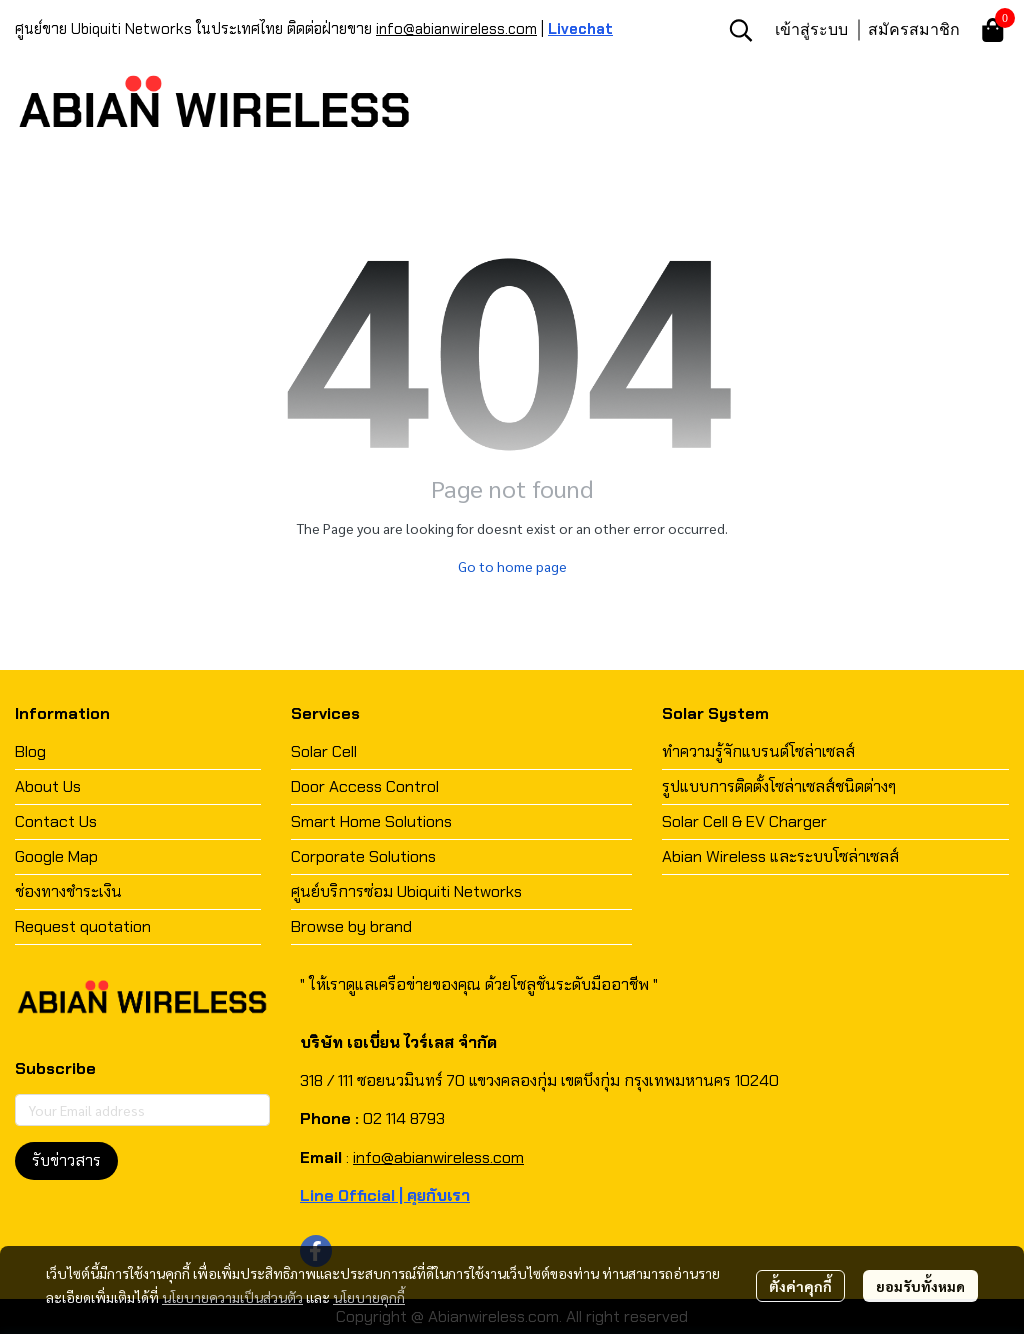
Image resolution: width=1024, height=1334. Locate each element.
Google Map (56, 856)
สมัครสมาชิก (914, 29)
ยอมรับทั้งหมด (920, 1286)
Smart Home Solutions (371, 821)
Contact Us (56, 821)
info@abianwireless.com (456, 29)
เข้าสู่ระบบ (811, 29)
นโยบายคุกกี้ (369, 1297)
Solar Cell (324, 751)
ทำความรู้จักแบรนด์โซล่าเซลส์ (758, 751)
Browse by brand (351, 926)
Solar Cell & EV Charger (744, 821)
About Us (48, 786)
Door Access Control (365, 786)
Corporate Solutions (363, 856)
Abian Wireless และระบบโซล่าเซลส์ (780, 856)
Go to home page (512, 566)
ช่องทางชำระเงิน (68, 891)
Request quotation (83, 926)
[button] (741, 30)
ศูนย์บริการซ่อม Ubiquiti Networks (406, 891)
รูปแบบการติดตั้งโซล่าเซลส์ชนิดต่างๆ (779, 786)
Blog (30, 751)
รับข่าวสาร (66, 1160)
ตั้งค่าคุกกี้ (800, 1286)
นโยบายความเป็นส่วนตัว (232, 1297)
